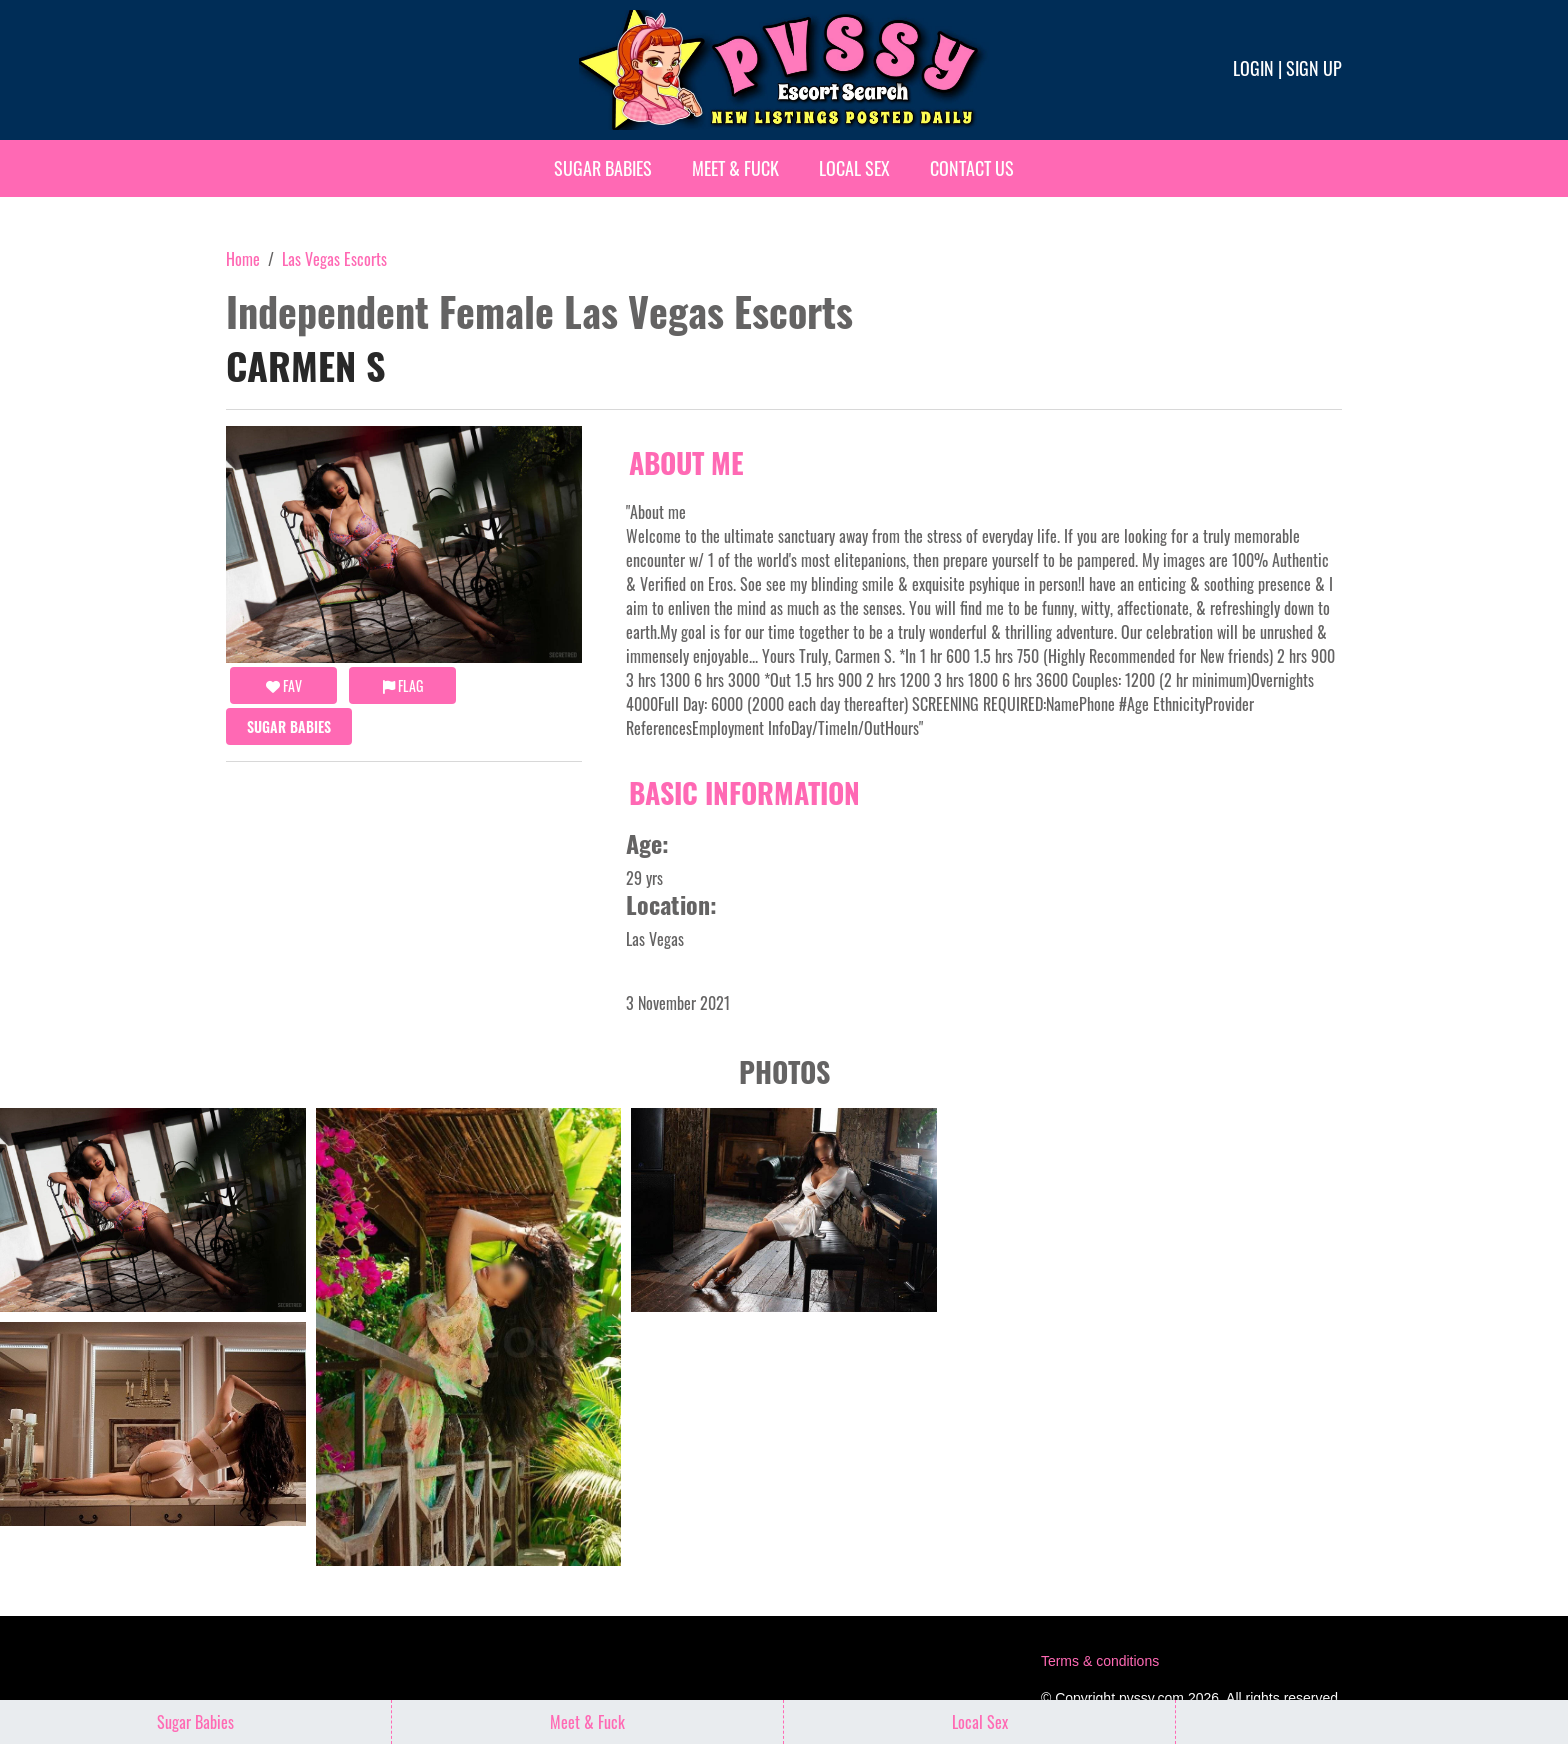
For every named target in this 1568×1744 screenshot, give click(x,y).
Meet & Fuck (735, 168)
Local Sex (854, 168)
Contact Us (972, 168)
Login (1253, 68)
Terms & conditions (1100, 1661)
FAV (284, 685)
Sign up (1314, 68)
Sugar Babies (603, 168)
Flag (403, 685)
